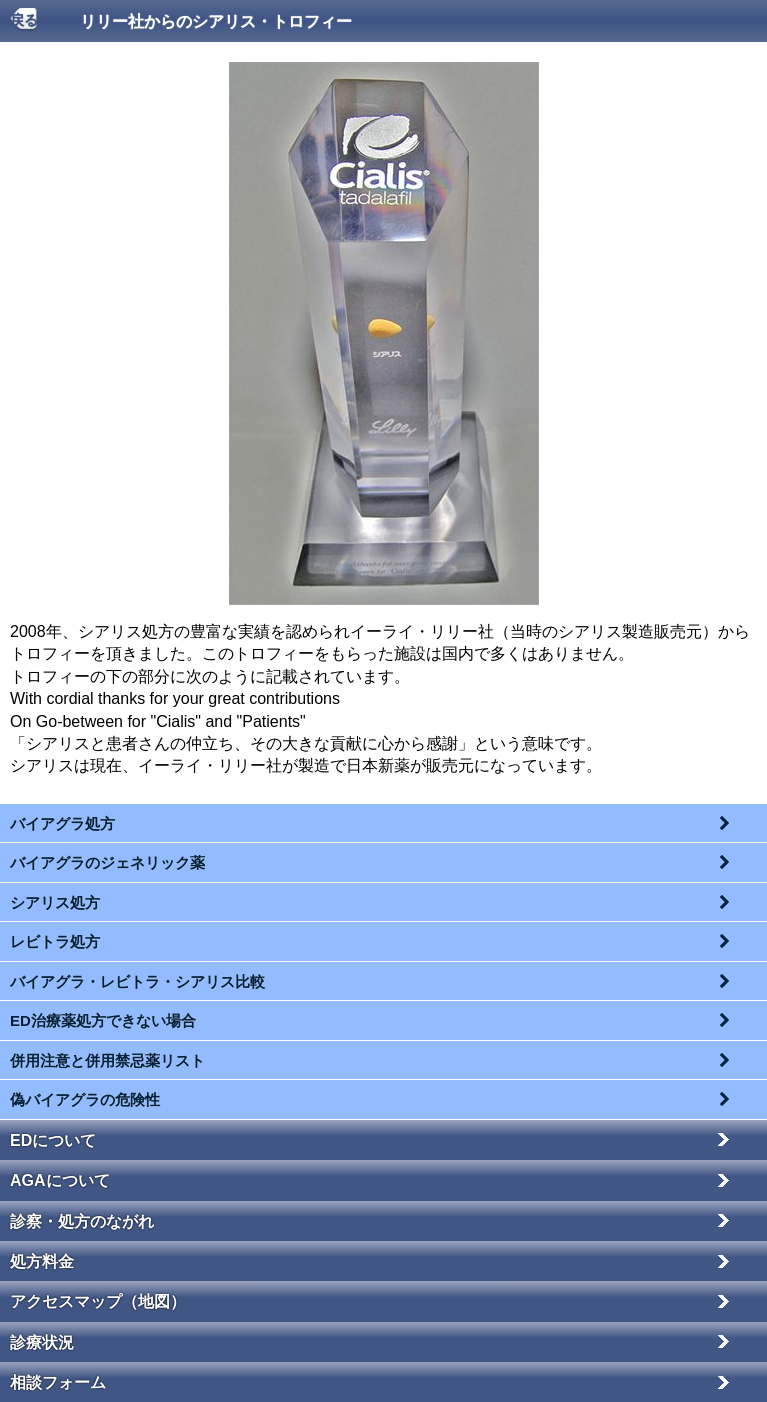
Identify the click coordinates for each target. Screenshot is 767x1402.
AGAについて (60, 1180)
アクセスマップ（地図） (98, 1301)
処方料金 (42, 1261)
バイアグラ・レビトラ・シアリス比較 (137, 981)
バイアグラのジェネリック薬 (107, 862)
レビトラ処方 (55, 941)
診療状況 (42, 1342)
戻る (24, 20)
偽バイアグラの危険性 (85, 1099)
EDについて (53, 1140)
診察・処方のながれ (82, 1221)
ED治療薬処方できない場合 (103, 1020)
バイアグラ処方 (62, 823)
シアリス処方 (55, 902)
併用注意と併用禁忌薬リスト (107, 1060)
